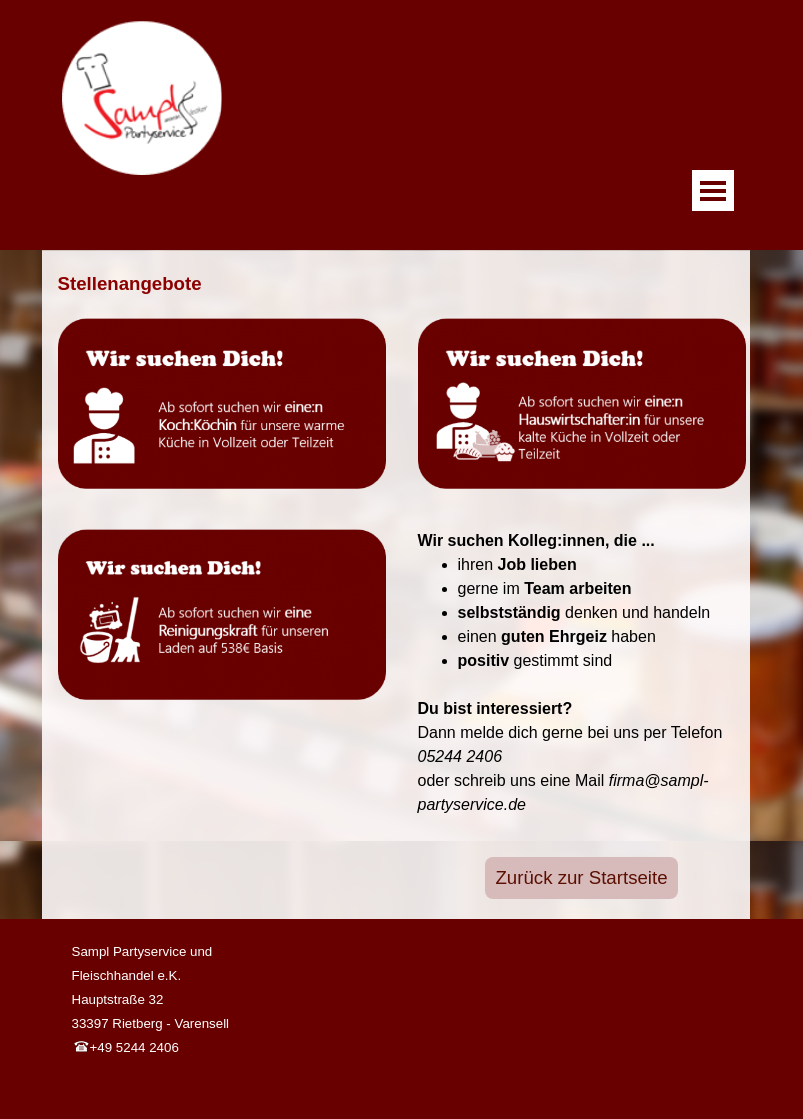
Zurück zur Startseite (581, 877)
